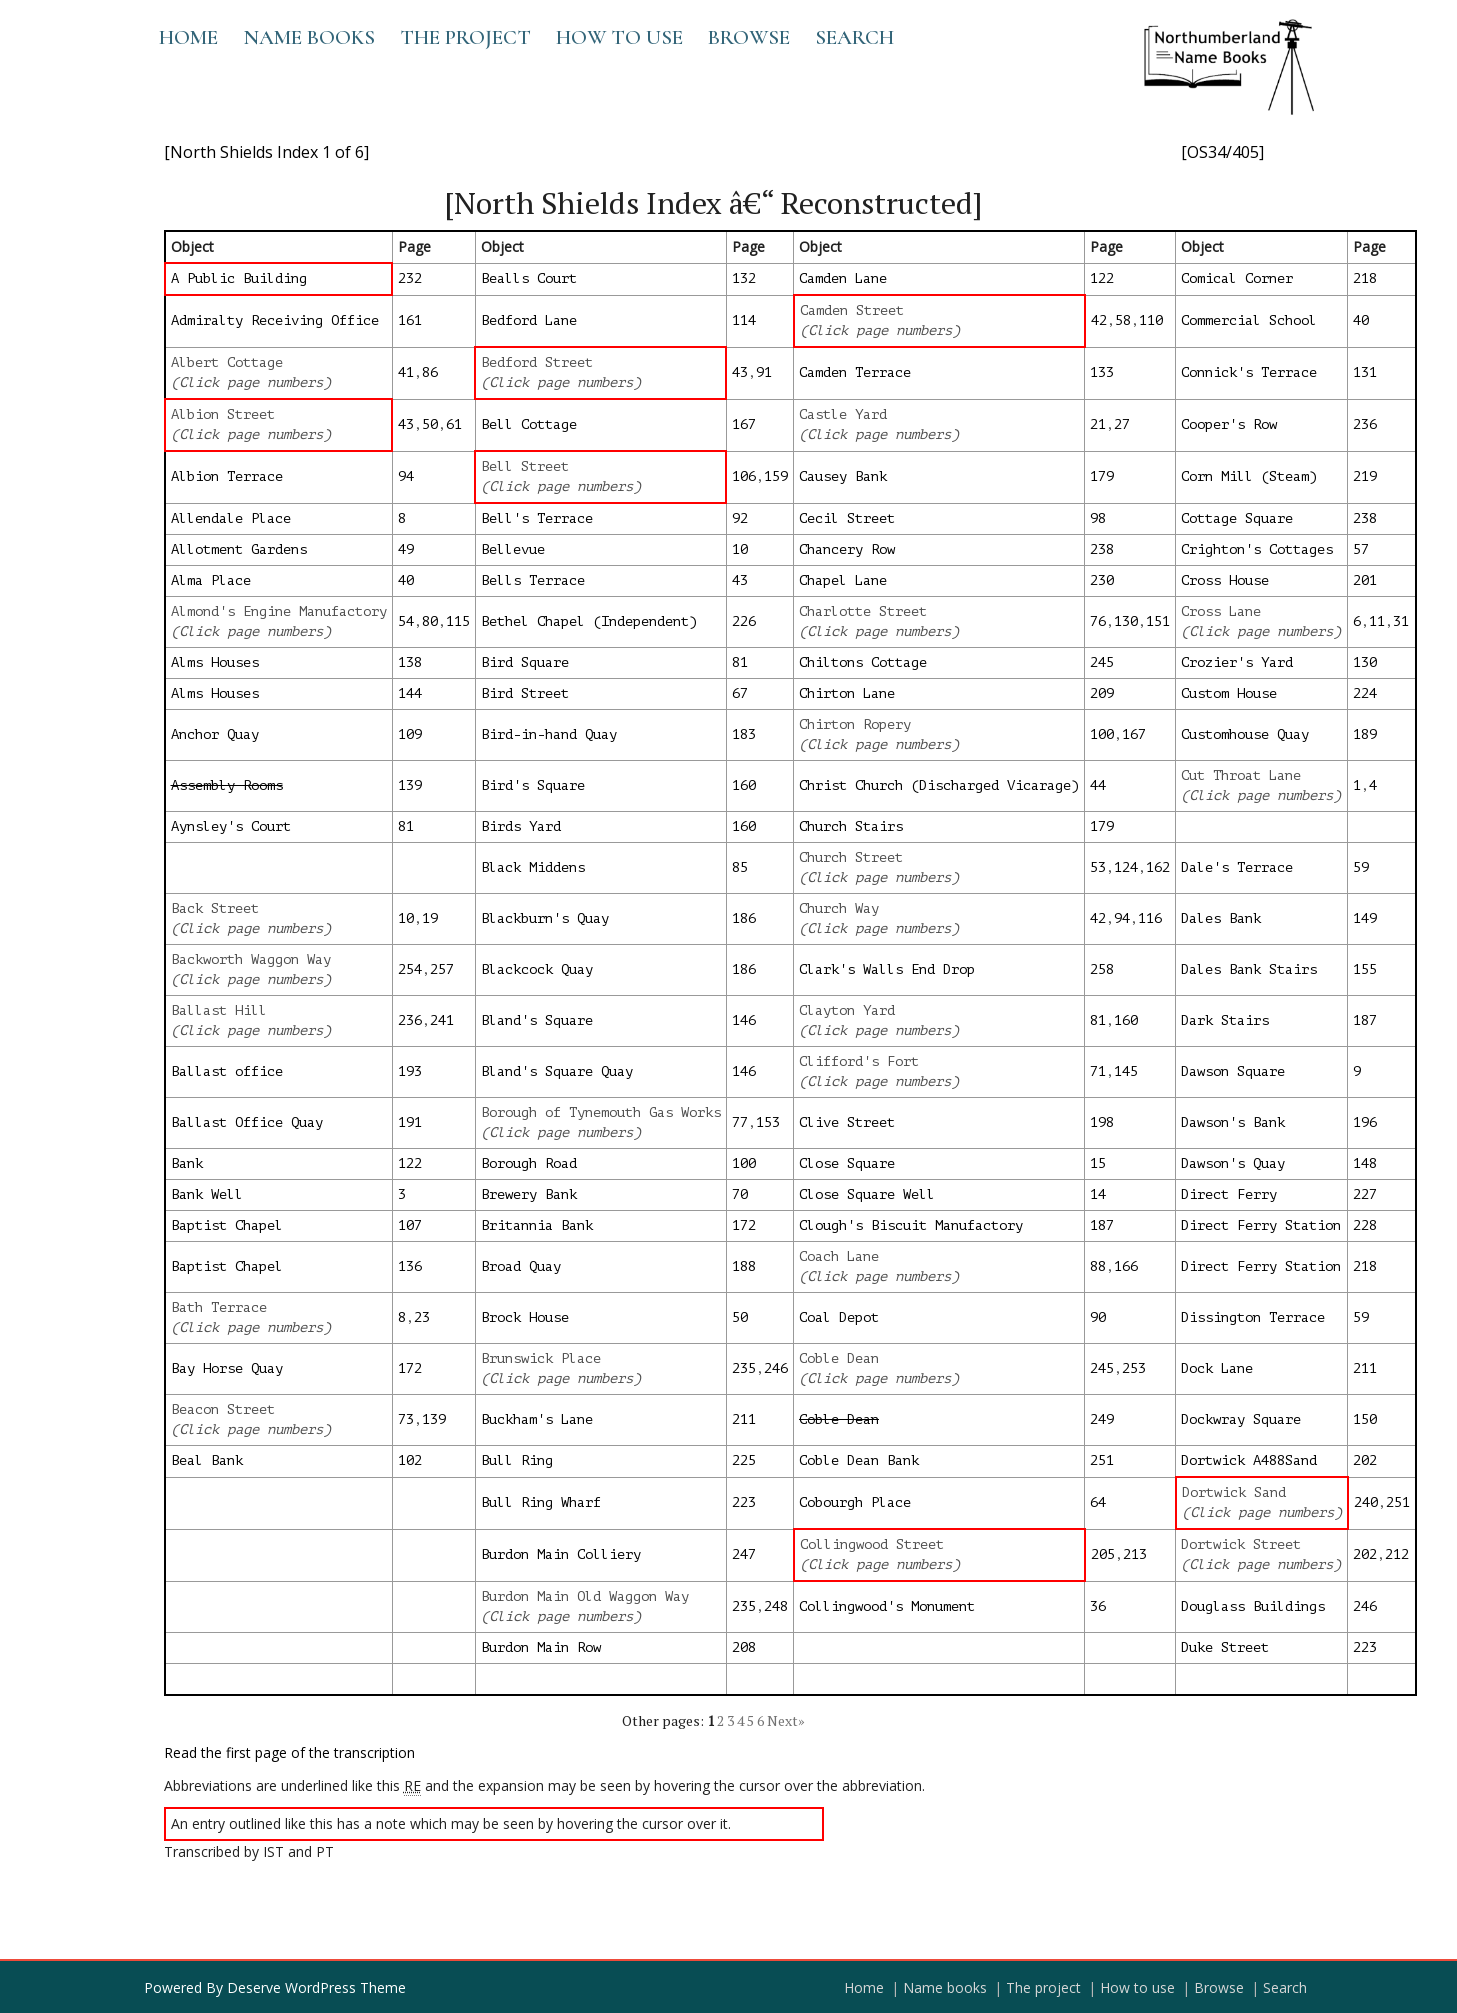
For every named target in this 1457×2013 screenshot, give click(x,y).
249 (1102, 1419)
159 (776, 476)
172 (744, 1225)
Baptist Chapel (227, 1225)
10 (740, 549)
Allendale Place (231, 518)
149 (1365, 918)
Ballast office (227, 1071)
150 (1365, 1419)
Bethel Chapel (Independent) (589, 621)
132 (744, 278)
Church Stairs (851, 826)
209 (1102, 693)
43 (740, 372)
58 (1123, 320)
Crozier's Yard (1237, 662)
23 (422, 1317)
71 (1098, 1071)
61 (454, 424)
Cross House (1225, 580)
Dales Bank (1221, 918)
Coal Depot (839, 1317)
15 (1098, 1163)
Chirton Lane (847, 693)
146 (744, 1020)
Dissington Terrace (1253, 1317)
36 (1098, 1606)
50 (430, 424)
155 (1365, 969)
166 (1126, 1266)
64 (1098, 1502)
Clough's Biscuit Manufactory (911, 1225)
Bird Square (525, 662)
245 (1102, 662)
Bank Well (207, 1194)
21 (1098, 424)
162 (1158, 867)
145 (1126, 1071)
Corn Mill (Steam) (1249, 476)
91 (764, 372)
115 (458, 621)
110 (1151, 320)
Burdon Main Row (541, 1647)
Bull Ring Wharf (541, 1502)
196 (1365, 1122)
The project (465, 37)
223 (744, 1502)
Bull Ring (517, 1460)
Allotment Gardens (239, 549)
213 (1135, 1554)
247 (744, 1554)
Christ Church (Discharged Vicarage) (939, 785)
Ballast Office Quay (247, 1122)
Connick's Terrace (1249, 372)
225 (744, 1460)
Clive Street (847, 1122)
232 (410, 278)
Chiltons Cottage (863, 662)
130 (1126, 621)
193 (410, 1071)
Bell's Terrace (537, 518)
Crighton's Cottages (1257, 549)
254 (410, 969)
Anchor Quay (215, 734)
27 (1122, 424)
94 (406, 476)
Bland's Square (537, 1020)
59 (1361, 867)
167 (744, 424)
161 (410, 320)
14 (1098, 1194)
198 (1102, 1122)
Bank (187, 1163)
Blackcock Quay (537, 969)
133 (1102, 372)
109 (410, 734)
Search (854, 37)
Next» (786, 1720)
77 (740, 1122)
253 (1134, 1368)
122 (1102, 278)
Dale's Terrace (1237, 867)
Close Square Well (867, 1194)
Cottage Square (1237, 518)
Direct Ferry (1229, 1194)
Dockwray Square (1241, 1419)
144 (410, 693)
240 (1366, 1502)
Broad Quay (521, 1266)
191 (410, 1122)
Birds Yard (521, 826)
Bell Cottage (529, 424)
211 (1365, 1368)
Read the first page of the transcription (289, 1752)
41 (406, 372)
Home (188, 37)
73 (406, 1419)
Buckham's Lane (537, 1419)
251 (1102, 1460)
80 (430, 621)
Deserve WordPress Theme (316, 1987)
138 (410, 662)
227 (1365, 1194)
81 (740, 662)
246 (776, 1368)
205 (1103, 1554)
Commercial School (1249, 320)
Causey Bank (843, 476)
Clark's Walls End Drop (887, 969)
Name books (309, 37)
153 (768, 1122)
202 (1365, 1460)
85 (740, 867)
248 (776, 1606)
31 (1401, 621)
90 (1098, 1317)
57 (1361, 549)
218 (1365, 278)
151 (1158, 621)
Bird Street (525, 693)
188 (744, 1266)
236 (1365, 424)
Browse (749, 37)
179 (1102, 476)
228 (1365, 1225)
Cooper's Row (1229, 424)
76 (1098, 621)
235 (744, 1368)
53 (1098, 867)
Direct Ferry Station (1261, 1225)
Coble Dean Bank (859, 1460)
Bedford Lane (529, 320)
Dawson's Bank (1233, 1122)
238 (1365, 518)
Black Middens (533, 867)
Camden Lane (843, 278)
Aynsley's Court (231, 826)
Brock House (525, 1317)
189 (1365, 734)
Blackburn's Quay (545, 918)
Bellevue (513, 549)
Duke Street (1225, 1647)
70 (740, 1194)
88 (1098, 1266)
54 (406, 621)
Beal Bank (207, 1460)
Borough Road (529, 1163)
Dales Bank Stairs (1249, 969)
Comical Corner (1237, 278)
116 (1150, 918)
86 (430, 372)
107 (410, 1225)
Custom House (1229, 693)
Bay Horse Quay (227, 1368)
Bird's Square (533, 785)
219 (1365, 476)
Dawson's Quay (1233, 1163)
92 (740, 518)
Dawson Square (1233, 1071)
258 (1102, 969)
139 (410, 785)
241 (442, 1020)
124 (1126, 867)
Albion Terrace (227, 476)
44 (1098, 785)
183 (744, 734)
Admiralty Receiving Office (275, 320)
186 (744, 918)
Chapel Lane (843, 580)
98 (1098, 518)
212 (1397, 1554)
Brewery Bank (529, 1194)
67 (740, 693)
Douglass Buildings (1253, 1606)
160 (744, 785)
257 (442, 969)
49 (406, 549)
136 (410, 1266)
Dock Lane (1217, 1368)
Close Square (847, 1163)
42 (1099, 320)
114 (744, 320)
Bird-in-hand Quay (549, 734)
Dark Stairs (1225, 1020)
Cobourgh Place (855, 1502)
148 (1365, 1163)
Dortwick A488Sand (1249, 1460)
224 (1365, 693)
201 (1365, 580)
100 (1102, 734)
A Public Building (239, 278)
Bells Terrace (533, 580)
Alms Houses (215, 662)
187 (1365, 1020)
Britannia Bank (537, 1225)
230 (1102, 580)
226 (744, 621)
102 (410, 1460)
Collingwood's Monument (887, 1606)
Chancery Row (847, 549)
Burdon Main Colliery (561, 1554)
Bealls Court (529, 278)
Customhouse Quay (1245, 734)
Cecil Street (847, 518)
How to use (619, 37)
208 (744, 1647)
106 (744, 476)
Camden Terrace (855, 372)
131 (1365, 372)
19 (430, 918)
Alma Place (211, 580)
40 (1361, 320)
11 (1377, 621)
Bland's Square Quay (557, 1071)
